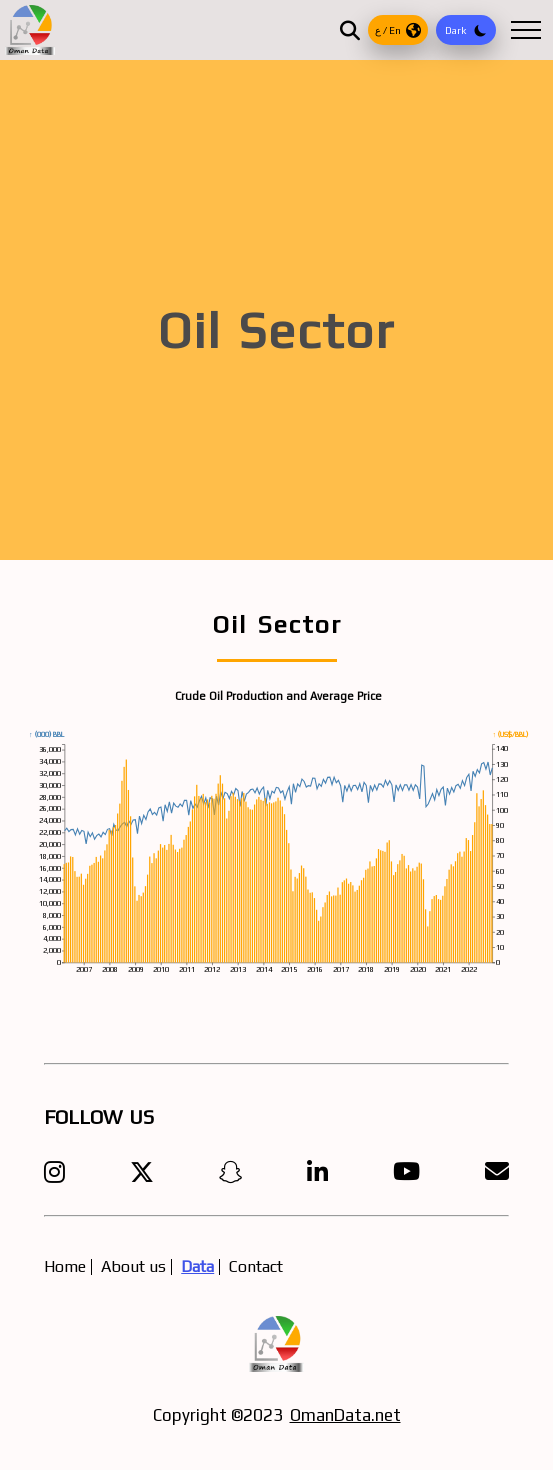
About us (133, 1267)
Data (197, 1267)
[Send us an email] (497, 1171)
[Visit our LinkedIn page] (317, 1172)
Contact (256, 1267)
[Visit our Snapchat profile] (231, 1172)
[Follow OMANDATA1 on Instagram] (54, 1172)
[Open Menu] (526, 30)
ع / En (398, 30)
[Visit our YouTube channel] (406, 1171)
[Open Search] (350, 30)
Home (65, 1267)
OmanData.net (345, 1415)
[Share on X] (142, 1172)
